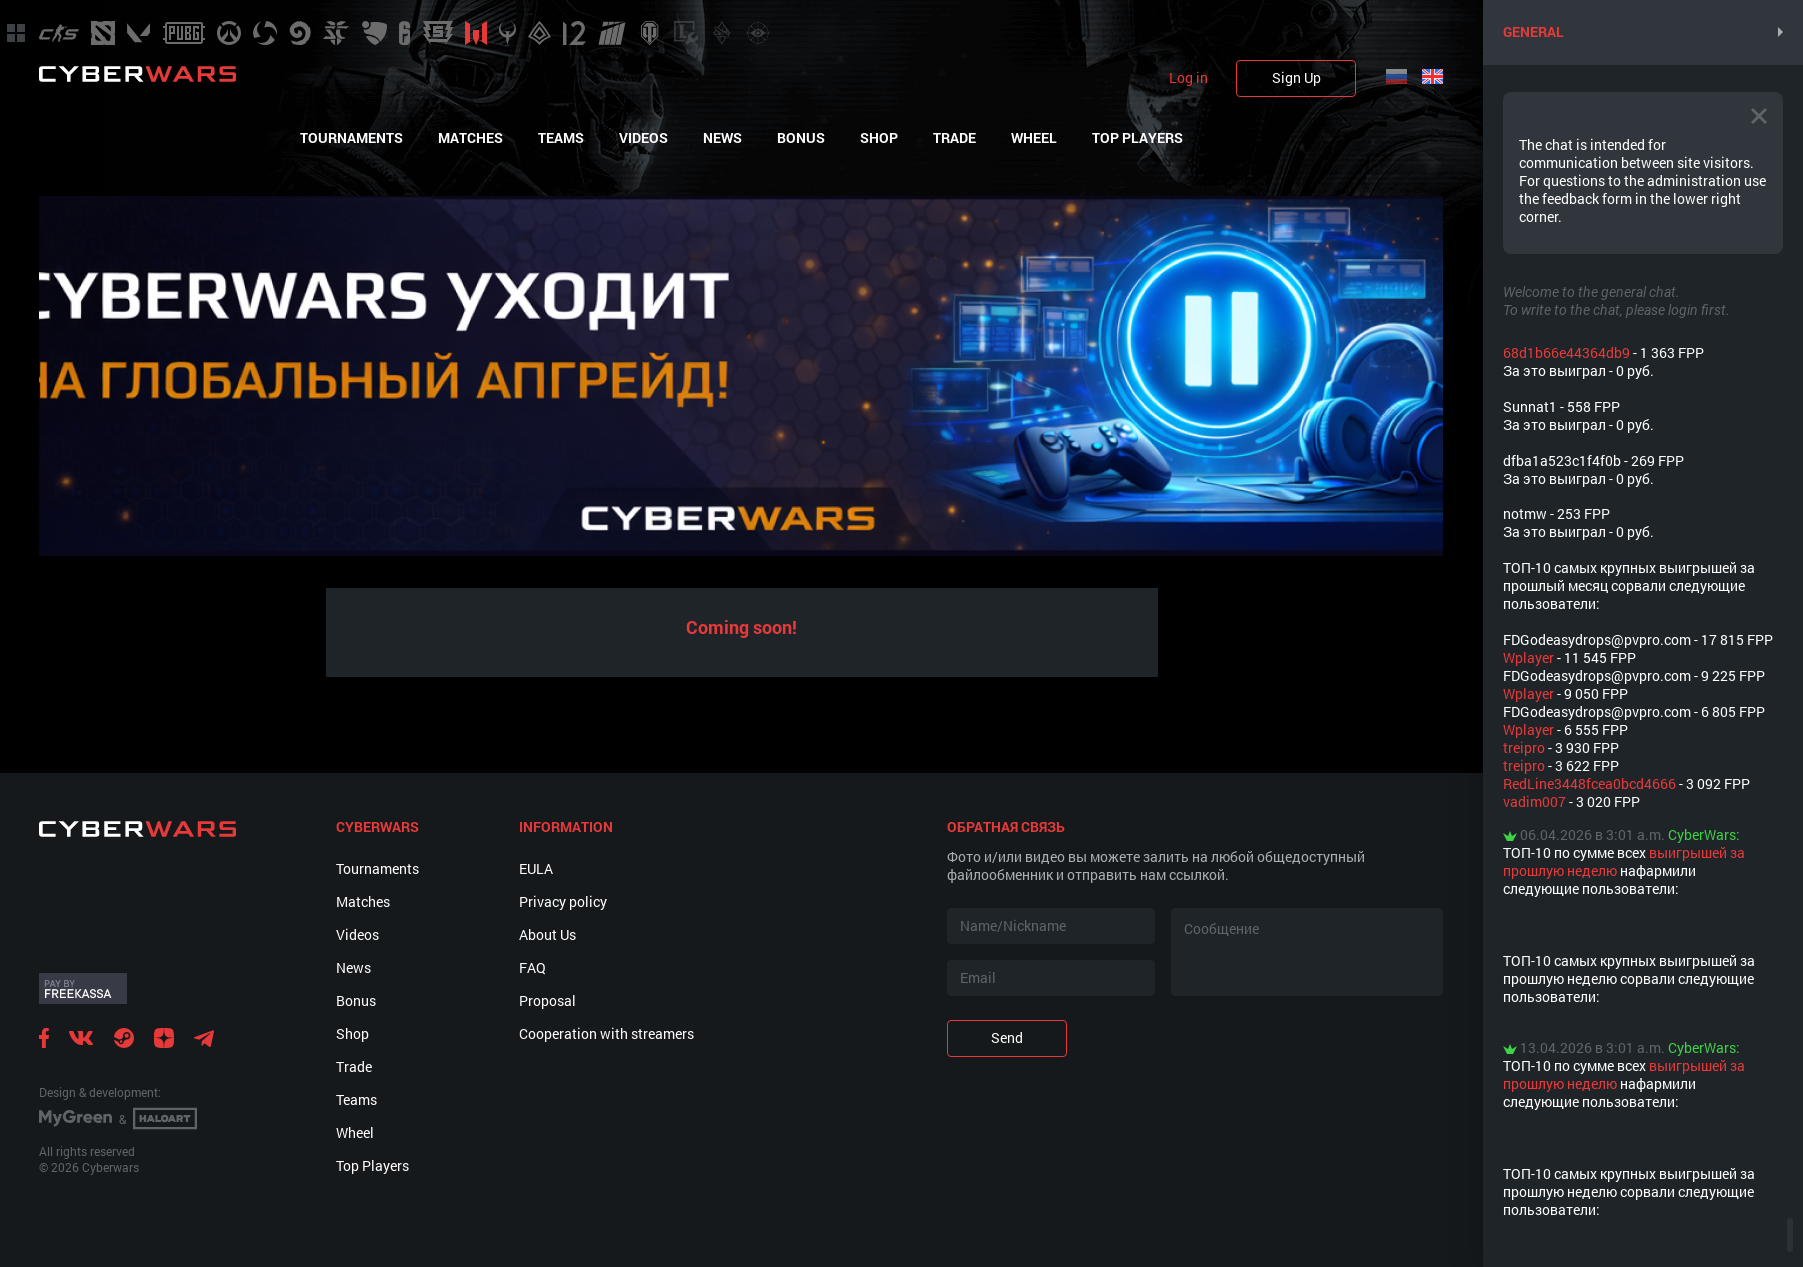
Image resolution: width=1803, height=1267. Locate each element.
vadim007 (1534, 801)
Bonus (801, 138)
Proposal (547, 1000)
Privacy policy (563, 901)
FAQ (532, 967)
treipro (1524, 747)
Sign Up (1296, 77)
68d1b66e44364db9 (1566, 352)
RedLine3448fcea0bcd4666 (1589, 783)
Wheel (1034, 138)
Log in (1188, 78)
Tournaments (351, 138)
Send (1007, 1037)
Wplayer (1528, 657)
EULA (536, 868)
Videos (643, 138)
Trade (954, 138)
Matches (470, 138)
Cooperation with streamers (606, 1033)
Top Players (1137, 138)
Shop (879, 138)
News (722, 138)
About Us (547, 934)
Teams (561, 138)
